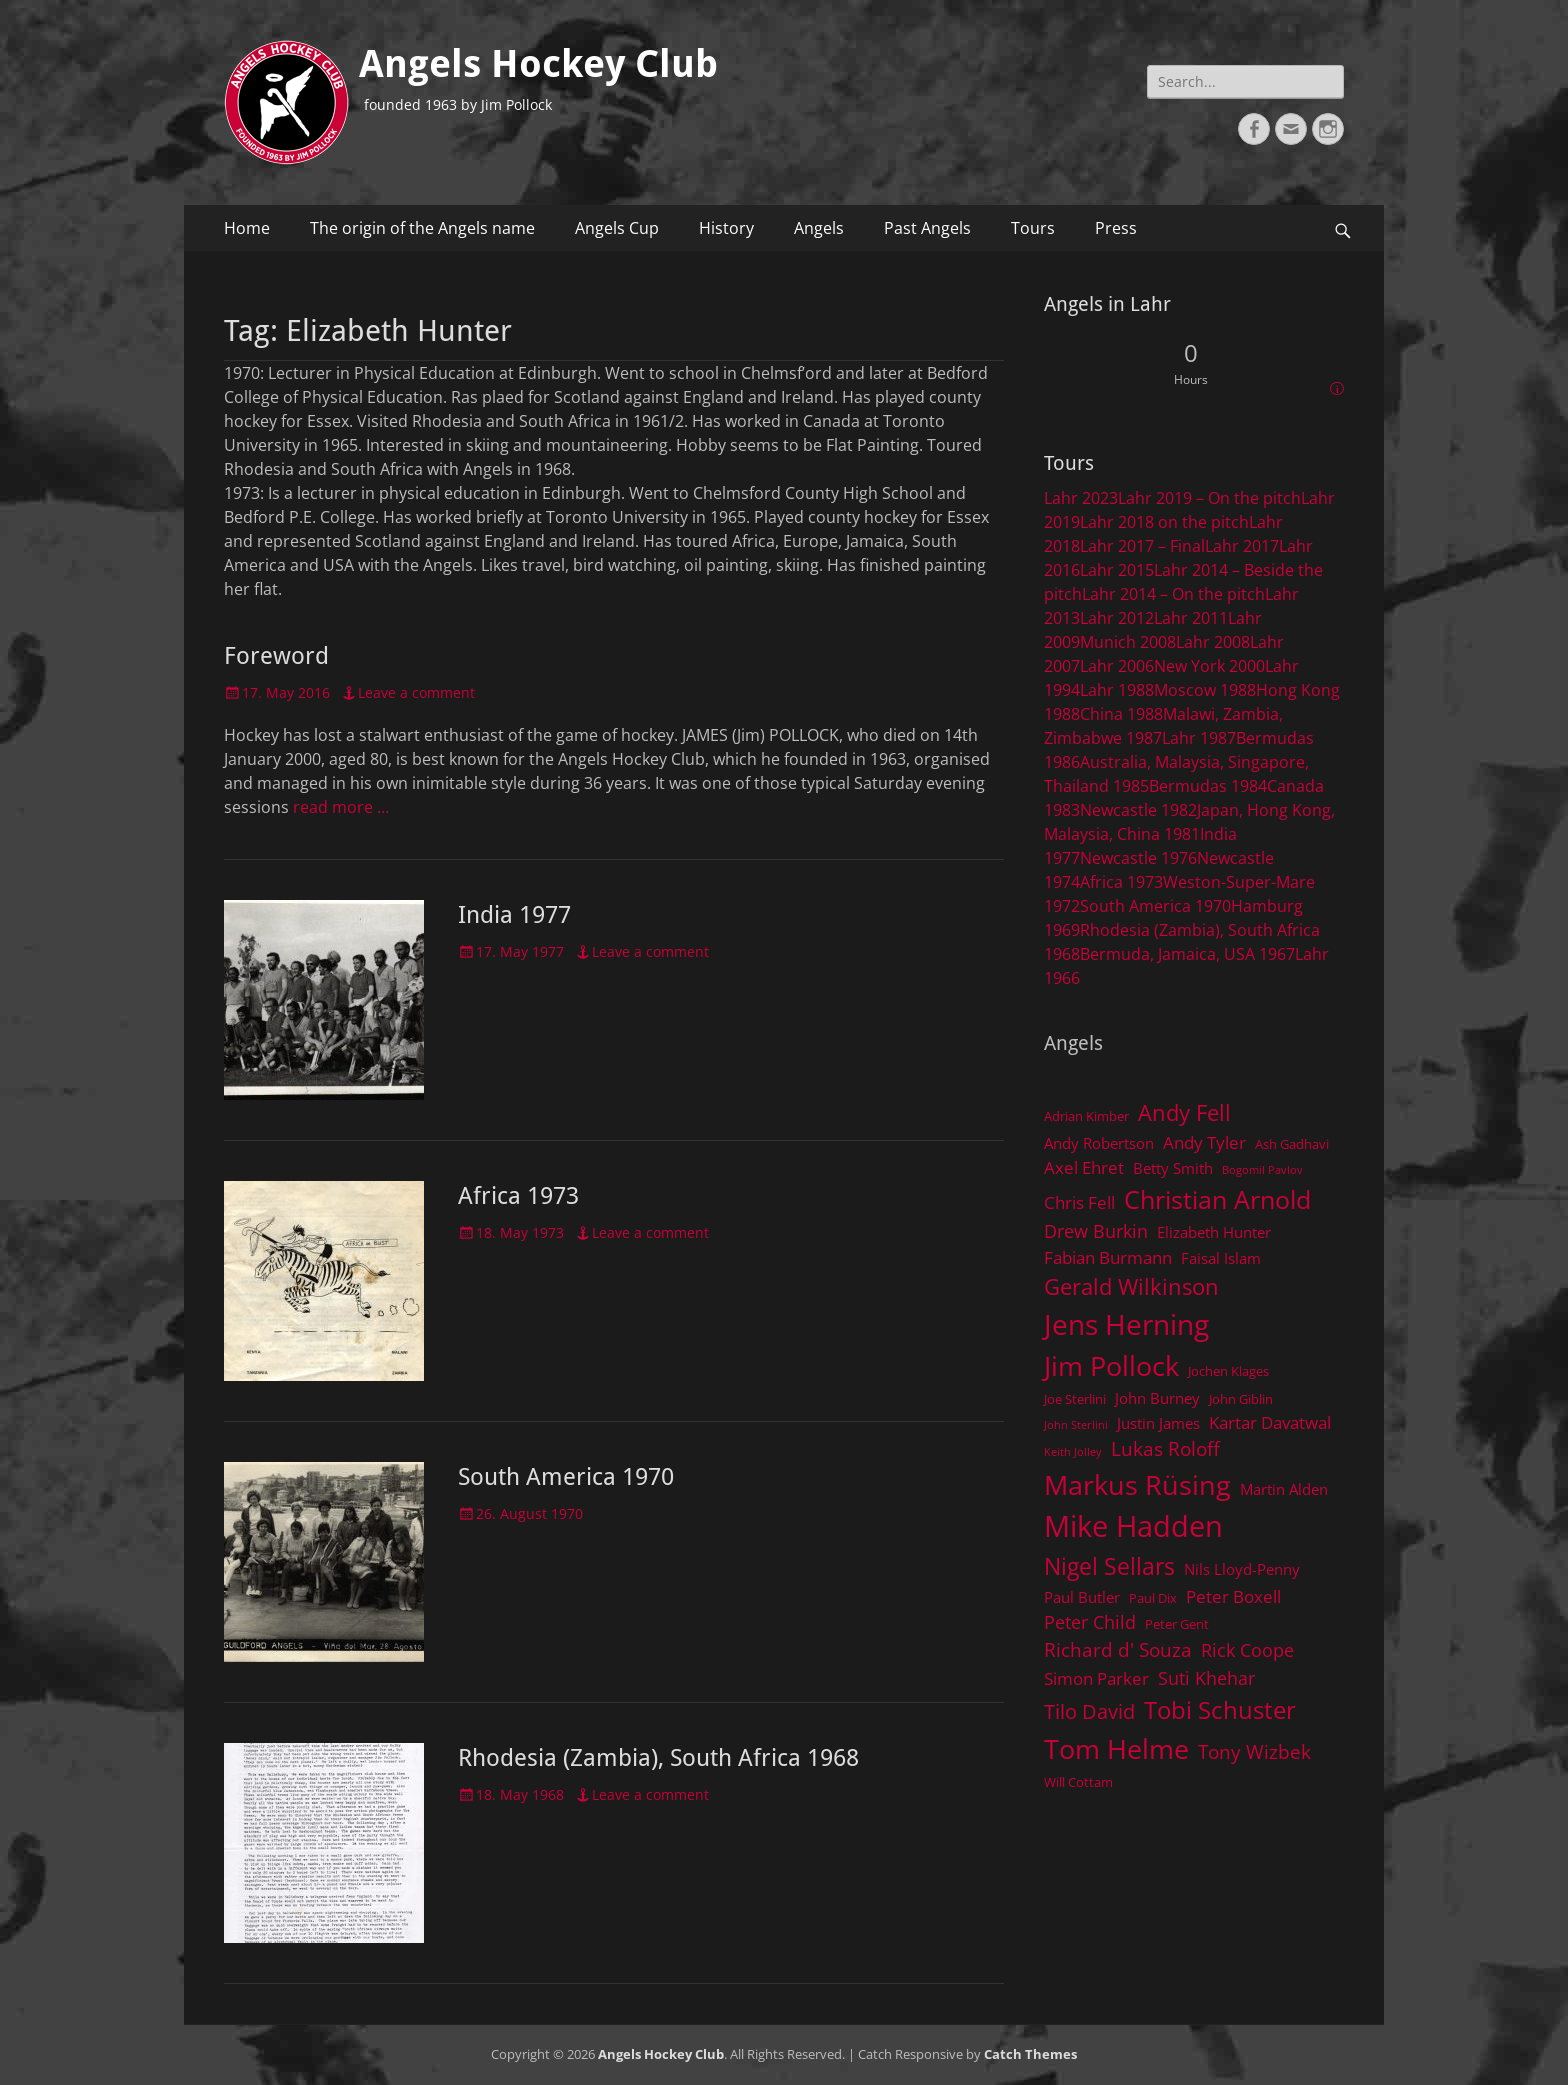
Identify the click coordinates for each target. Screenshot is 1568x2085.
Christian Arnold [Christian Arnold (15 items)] (1217, 1199)
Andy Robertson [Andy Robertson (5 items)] (1099, 1143)
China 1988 (1121, 714)
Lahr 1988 (1117, 690)
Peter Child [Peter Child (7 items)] (1090, 1622)
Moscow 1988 (1205, 690)
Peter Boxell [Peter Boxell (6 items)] (1233, 1596)
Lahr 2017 (1242, 546)
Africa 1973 (518, 1196)
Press (1116, 228)
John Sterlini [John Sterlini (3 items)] (1076, 1425)
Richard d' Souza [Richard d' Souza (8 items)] (1118, 1649)
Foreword (276, 656)
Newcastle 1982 (1138, 810)
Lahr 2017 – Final (1142, 546)
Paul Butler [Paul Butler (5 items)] (1082, 1597)
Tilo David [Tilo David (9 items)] (1089, 1711)
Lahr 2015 (1117, 570)
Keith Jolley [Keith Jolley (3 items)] (1073, 1452)
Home (247, 228)
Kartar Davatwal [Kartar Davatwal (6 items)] (1270, 1422)
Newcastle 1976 (1138, 858)
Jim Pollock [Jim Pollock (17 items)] (1111, 1365)
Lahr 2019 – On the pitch (1209, 498)
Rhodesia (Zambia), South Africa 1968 (658, 1758)
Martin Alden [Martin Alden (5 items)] (1284, 1489)
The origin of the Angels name (422, 228)
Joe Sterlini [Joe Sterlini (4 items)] (1075, 1399)
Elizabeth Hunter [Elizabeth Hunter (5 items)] (1214, 1232)
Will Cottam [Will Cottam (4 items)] (1078, 1782)
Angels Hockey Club (538, 64)
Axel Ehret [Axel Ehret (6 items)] (1084, 1167)
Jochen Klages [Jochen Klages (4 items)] (1228, 1371)
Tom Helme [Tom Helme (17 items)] (1116, 1748)
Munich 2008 (1128, 642)
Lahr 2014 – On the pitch (1173, 594)
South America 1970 (566, 1477)
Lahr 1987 (1199, 738)
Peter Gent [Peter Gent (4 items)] (1177, 1624)
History (726, 228)
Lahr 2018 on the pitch (1164, 522)
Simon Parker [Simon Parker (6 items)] (1096, 1678)
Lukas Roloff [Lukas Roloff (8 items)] (1165, 1448)
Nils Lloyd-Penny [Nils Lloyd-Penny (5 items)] (1242, 1569)
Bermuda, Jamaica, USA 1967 (1187, 954)
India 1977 (514, 915)
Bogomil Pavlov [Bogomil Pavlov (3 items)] (1262, 1170)
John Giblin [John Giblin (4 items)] (1241, 1399)
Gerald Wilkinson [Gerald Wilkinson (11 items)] (1131, 1286)
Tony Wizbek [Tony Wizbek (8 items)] (1254, 1751)
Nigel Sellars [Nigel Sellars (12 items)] (1109, 1566)
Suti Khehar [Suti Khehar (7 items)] (1206, 1678)
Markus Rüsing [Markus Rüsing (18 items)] (1137, 1484)
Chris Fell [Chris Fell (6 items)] (1079, 1202)
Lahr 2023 (1081, 498)
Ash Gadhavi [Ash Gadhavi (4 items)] (1292, 1144)
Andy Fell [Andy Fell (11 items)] (1184, 1112)
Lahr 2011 (1191, 618)
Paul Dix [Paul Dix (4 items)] (1153, 1598)
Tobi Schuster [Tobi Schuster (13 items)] (1220, 1709)
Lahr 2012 (1117, 618)
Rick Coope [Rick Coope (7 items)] (1247, 1650)
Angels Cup (617, 228)
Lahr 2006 (1117, 666)
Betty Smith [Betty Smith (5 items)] (1173, 1168)
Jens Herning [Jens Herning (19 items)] (1126, 1324)
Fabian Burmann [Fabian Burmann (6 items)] (1108, 1257)
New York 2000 (1209, 666)
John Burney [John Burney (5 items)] (1157, 1398)
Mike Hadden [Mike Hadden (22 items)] (1133, 1526)
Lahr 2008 (1213, 642)
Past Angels (927, 228)
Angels (819, 228)
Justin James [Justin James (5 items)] (1158, 1423)
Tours (1033, 228)
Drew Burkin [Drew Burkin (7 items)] (1096, 1231)
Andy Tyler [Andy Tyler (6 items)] (1204, 1142)
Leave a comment (416, 692)
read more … (341, 807)
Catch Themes (1030, 2054)
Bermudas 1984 (1208, 786)
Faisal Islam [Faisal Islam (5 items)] (1221, 1258)
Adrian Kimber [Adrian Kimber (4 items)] (1086, 1116)
